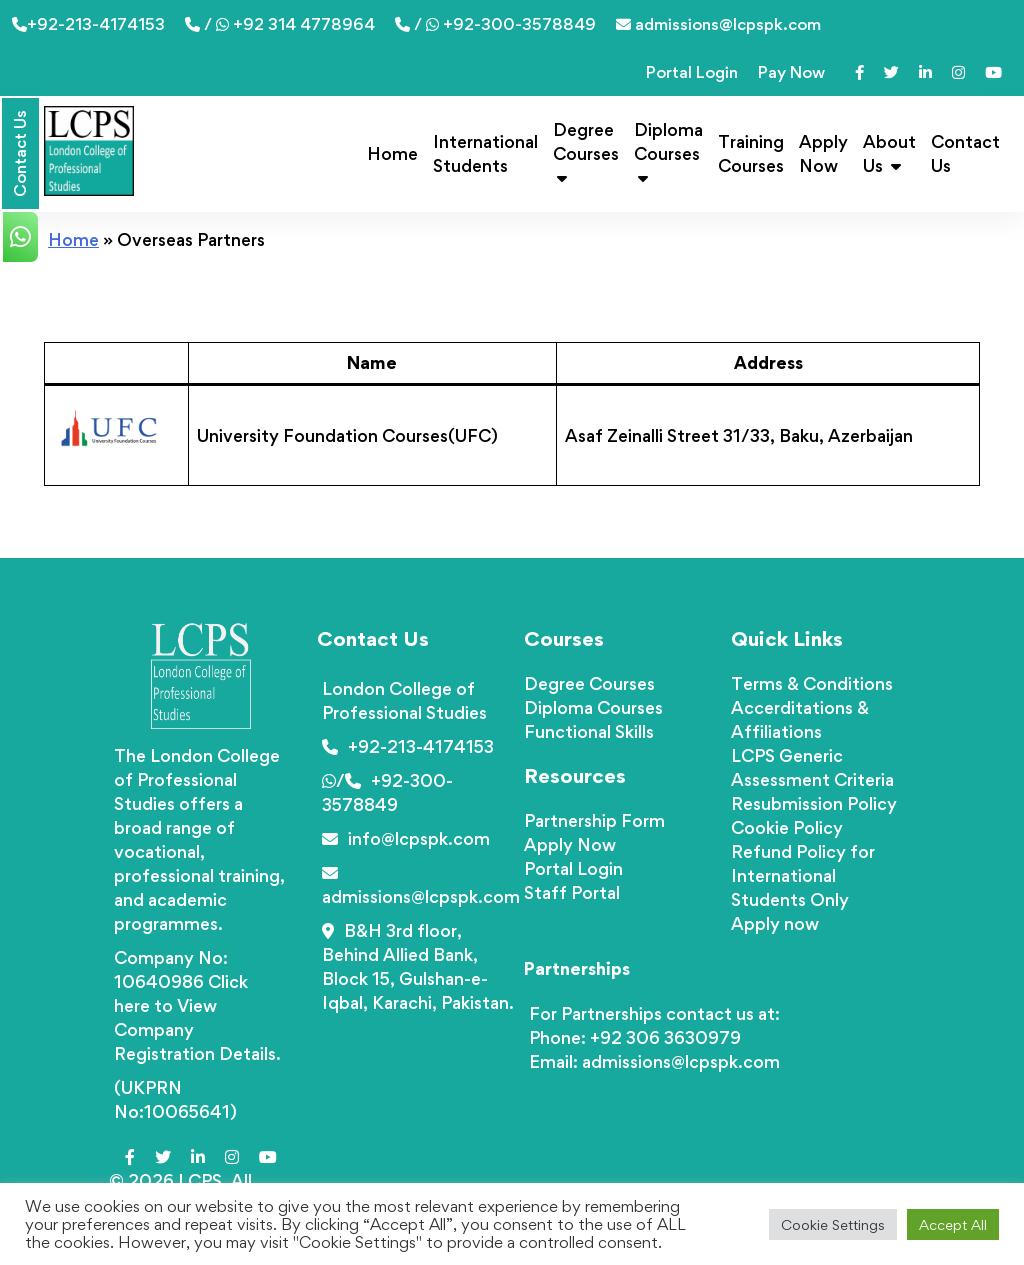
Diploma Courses (668, 152)
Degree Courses (586, 152)
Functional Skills (589, 731)
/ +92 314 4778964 (280, 24)
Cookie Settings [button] (833, 1224)
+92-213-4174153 (88, 24)
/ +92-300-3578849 (495, 24)
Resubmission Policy (814, 803)
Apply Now (823, 153)
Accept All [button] (953, 1224)
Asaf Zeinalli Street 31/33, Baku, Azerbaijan (739, 435)
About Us (889, 153)
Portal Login (692, 72)
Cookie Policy (787, 827)
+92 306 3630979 (665, 1037)
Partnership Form (594, 820)
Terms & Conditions (812, 683)
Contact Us (965, 153)
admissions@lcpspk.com (718, 24)
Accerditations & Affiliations (800, 719)
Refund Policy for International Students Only (803, 875)
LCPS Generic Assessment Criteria (812, 767)
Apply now (775, 923)
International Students (485, 153)
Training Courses (751, 153)
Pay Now (791, 72)
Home (392, 153)
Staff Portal (572, 892)
